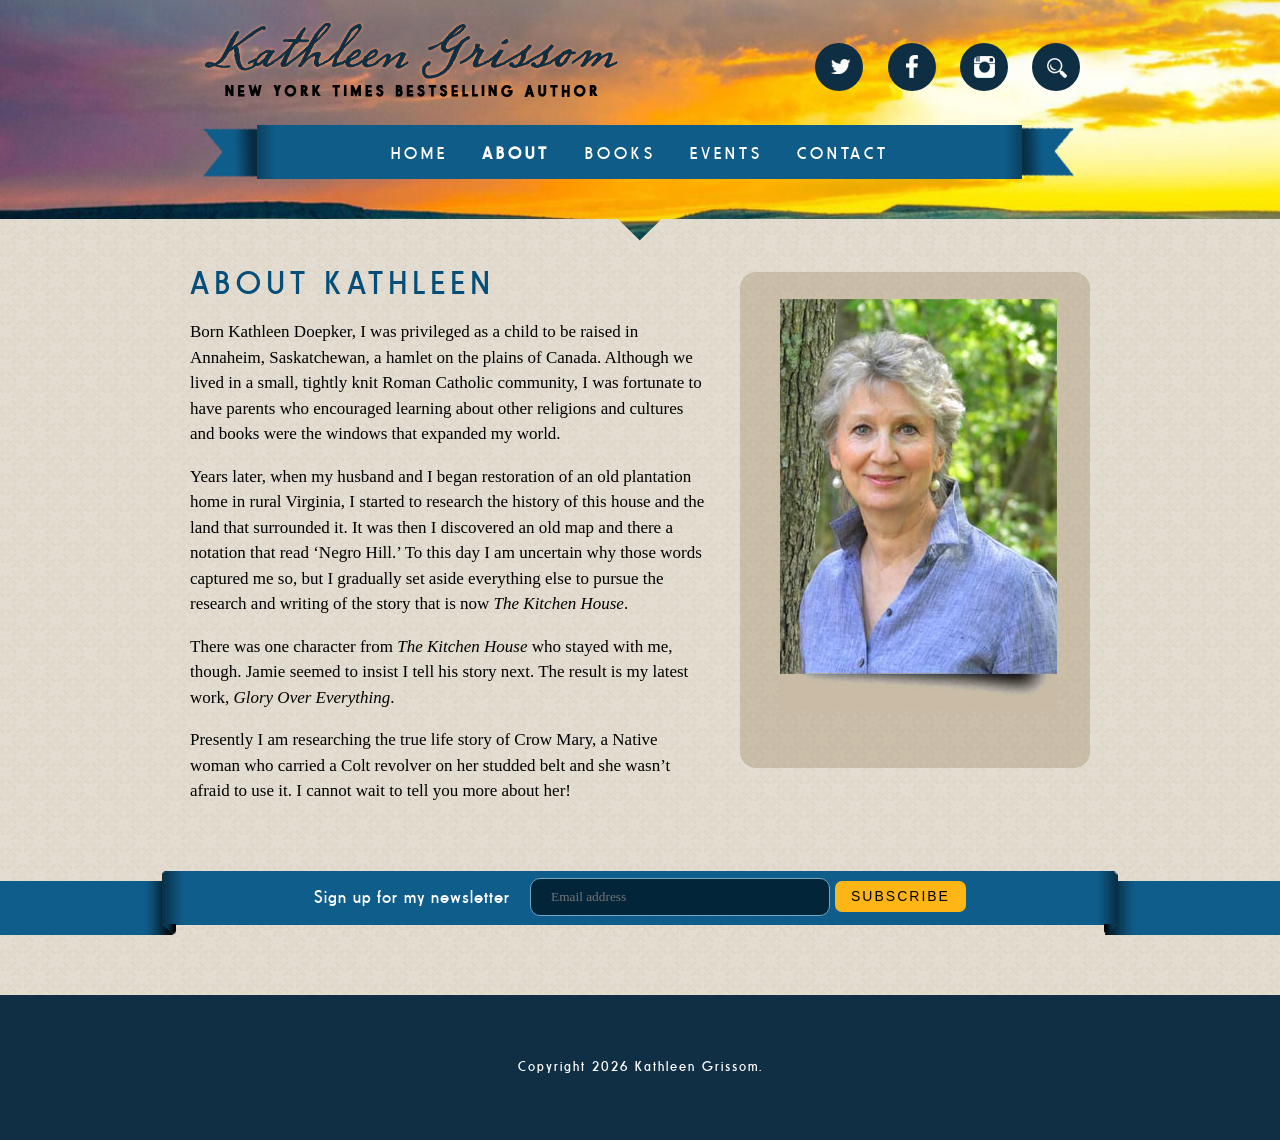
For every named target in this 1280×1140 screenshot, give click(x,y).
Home (419, 153)
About (516, 153)
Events (726, 153)
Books (620, 153)
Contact (843, 153)
